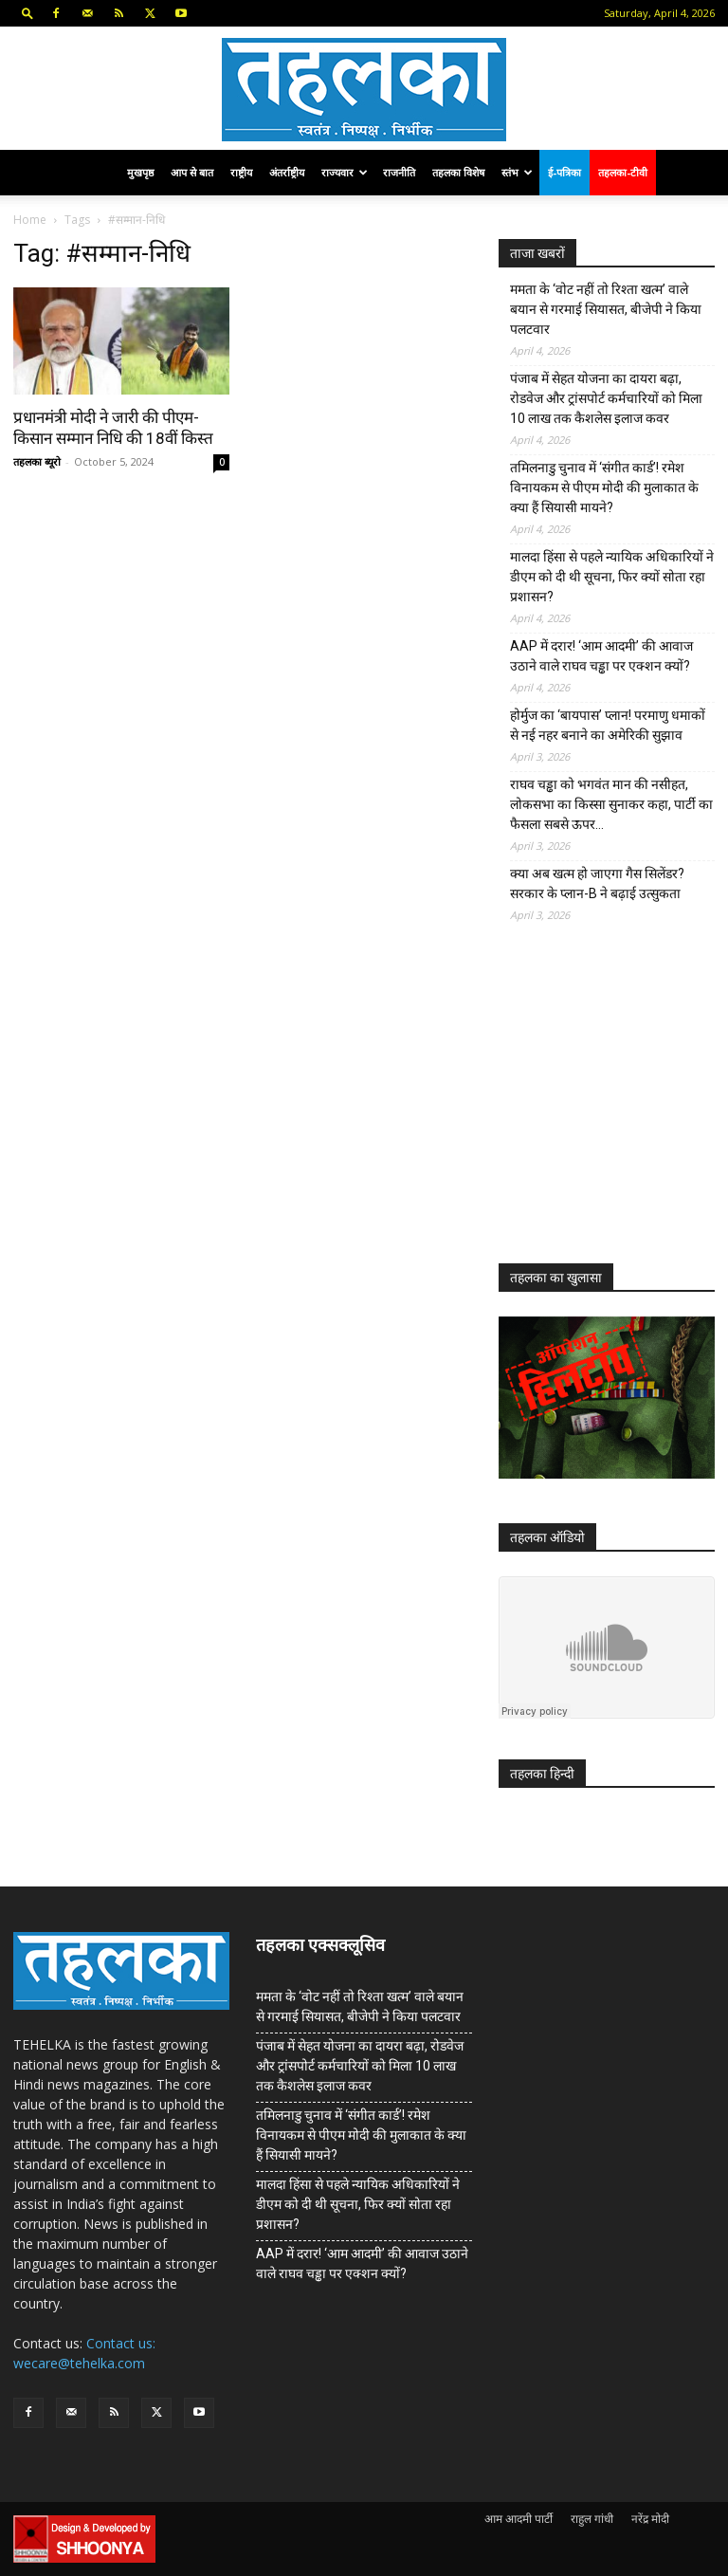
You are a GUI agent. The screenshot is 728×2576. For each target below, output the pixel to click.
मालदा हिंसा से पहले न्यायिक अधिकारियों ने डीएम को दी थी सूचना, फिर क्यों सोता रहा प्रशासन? (612, 576)
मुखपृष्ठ (140, 172)
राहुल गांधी (592, 2519)
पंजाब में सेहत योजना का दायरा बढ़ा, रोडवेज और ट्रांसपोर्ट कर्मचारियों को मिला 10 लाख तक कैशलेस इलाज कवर (606, 398)
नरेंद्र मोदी (650, 2519)
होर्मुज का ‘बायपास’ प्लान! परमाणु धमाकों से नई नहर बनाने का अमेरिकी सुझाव (607, 725)
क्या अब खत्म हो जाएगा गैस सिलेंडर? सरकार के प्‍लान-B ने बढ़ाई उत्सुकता (597, 883)
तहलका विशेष (458, 172)
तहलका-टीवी (622, 172)
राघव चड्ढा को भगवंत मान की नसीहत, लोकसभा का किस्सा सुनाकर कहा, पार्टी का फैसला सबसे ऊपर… (611, 804)
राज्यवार (344, 172)
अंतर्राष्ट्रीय (286, 172)
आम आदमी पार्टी (518, 2519)
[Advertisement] (613, 1108)
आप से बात (192, 172)
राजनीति (399, 172)
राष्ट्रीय (241, 172)
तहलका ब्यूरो (37, 461)
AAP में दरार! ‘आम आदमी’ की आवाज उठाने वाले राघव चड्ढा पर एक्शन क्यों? (601, 655)
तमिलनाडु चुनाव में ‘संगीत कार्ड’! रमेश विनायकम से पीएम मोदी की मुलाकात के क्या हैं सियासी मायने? (604, 487)
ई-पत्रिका (564, 172)
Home (29, 220)
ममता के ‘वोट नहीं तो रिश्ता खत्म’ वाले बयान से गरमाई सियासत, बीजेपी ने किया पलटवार (605, 309)
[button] (27, 13)
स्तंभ (517, 172)
